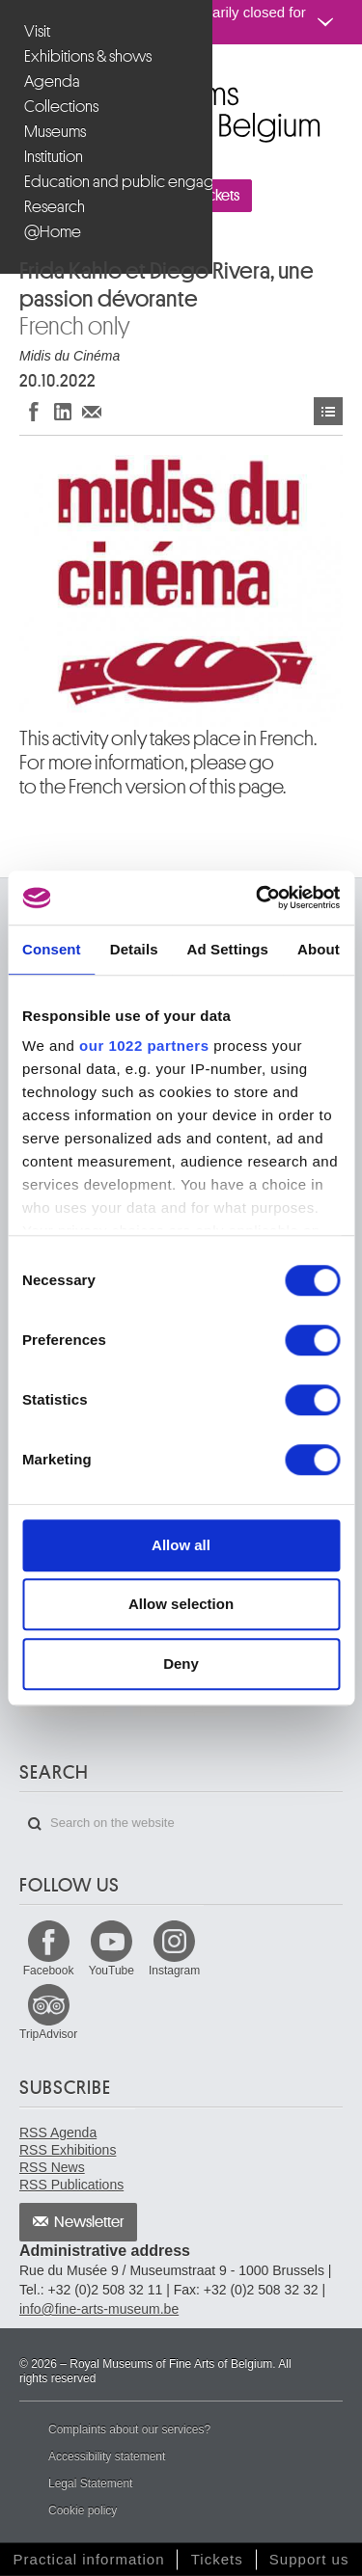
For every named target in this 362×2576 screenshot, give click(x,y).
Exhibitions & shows (88, 56)
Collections (61, 106)
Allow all (181, 1545)
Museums (55, 131)
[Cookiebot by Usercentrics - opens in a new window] (258, 897)
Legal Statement (90, 2483)
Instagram (174, 1970)
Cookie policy (82, 2510)
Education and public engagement (108, 182)
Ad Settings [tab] (227, 949)
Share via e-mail (91, 411)
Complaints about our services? (129, 2429)
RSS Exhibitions (67, 2150)
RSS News (52, 2167)
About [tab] (318, 949)
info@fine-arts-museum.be (99, 2309)
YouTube (111, 1970)
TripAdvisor (48, 2034)
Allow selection (181, 1604)
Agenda (52, 81)
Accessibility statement (106, 2456)
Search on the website (34, 1824)
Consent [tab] (51, 949)
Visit (37, 31)
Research (54, 207)
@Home (52, 232)
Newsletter (89, 2222)
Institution (53, 156)
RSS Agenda (58, 2132)
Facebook (48, 1970)
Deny (181, 1663)
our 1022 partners (144, 1045)
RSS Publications (71, 2184)
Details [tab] (134, 949)
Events (328, 411)
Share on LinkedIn (62, 411)
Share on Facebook (33, 411)
